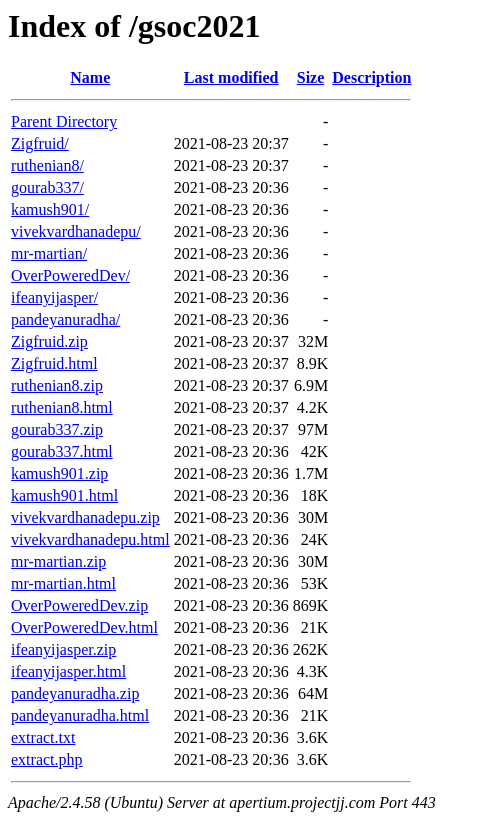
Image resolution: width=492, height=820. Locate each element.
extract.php (47, 759)
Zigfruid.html (54, 363)
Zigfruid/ (40, 143)
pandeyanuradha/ (65, 319)
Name (90, 77)
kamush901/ (50, 209)
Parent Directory (64, 121)
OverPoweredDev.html (84, 627)
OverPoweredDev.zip (79, 605)
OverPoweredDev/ (70, 275)
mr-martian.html (63, 583)
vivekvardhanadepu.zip (85, 517)
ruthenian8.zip (57, 385)
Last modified (231, 77)
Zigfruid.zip (49, 341)
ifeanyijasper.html (68, 671)
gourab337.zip (57, 429)
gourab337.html (62, 451)
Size (311, 77)
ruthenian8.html (62, 407)
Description (371, 77)
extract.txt (43, 737)
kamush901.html (64, 495)
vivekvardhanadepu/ (76, 231)
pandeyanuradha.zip (75, 693)
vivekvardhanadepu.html (90, 539)
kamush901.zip (59, 473)
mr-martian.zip (58, 561)
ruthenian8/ (47, 165)
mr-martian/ (49, 253)
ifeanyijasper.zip (63, 649)
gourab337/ (47, 187)
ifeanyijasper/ (54, 297)
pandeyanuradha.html (80, 715)
